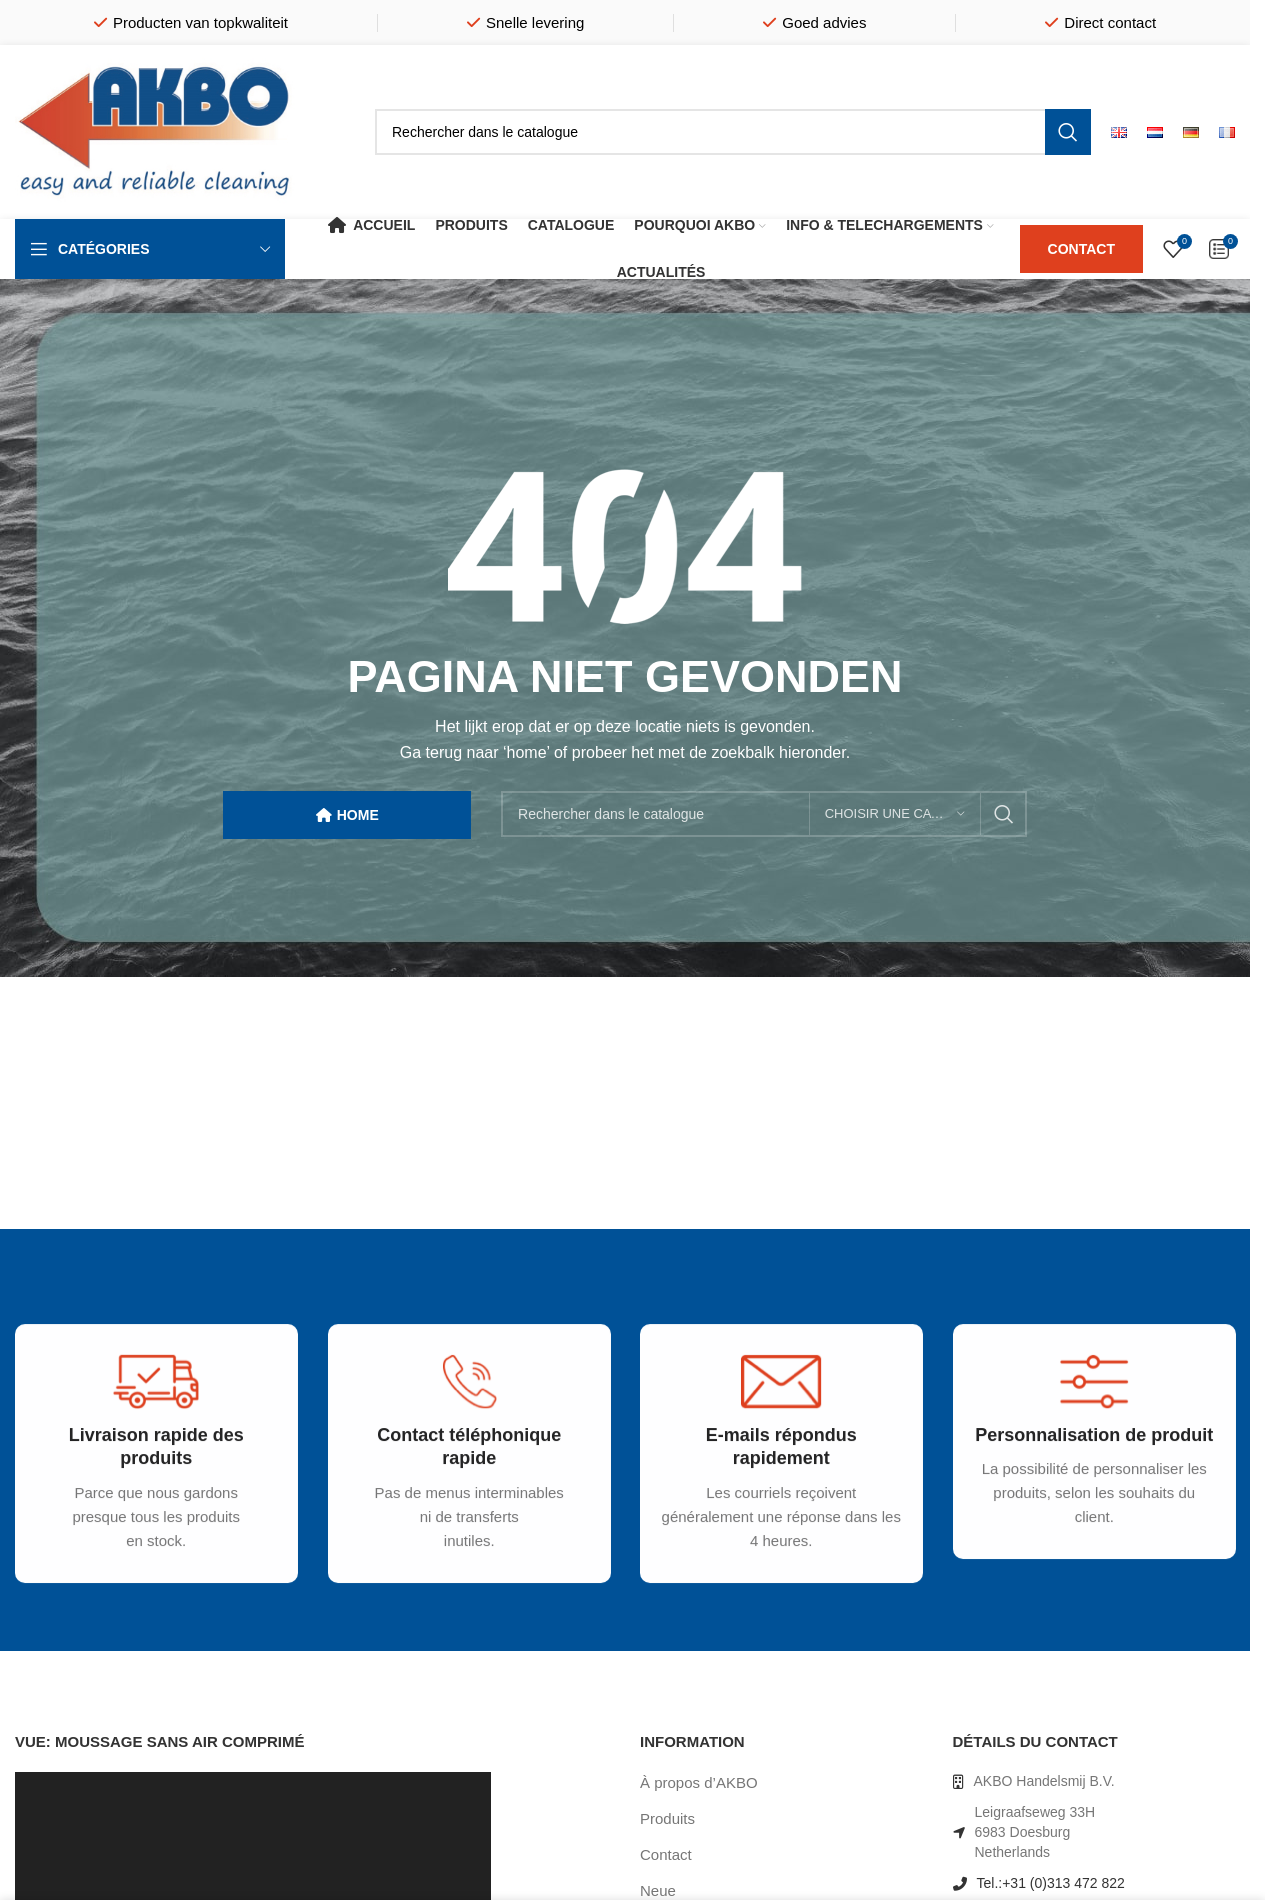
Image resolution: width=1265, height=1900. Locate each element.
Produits (667, 1818)
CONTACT (1081, 249)
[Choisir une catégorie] (895, 814)
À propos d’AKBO (699, 1782)
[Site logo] (155, 130)
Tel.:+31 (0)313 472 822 (1051, 1883)
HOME (347, 815)
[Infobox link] (146, 1473)
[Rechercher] (733, 132)
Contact (666, 1854)
